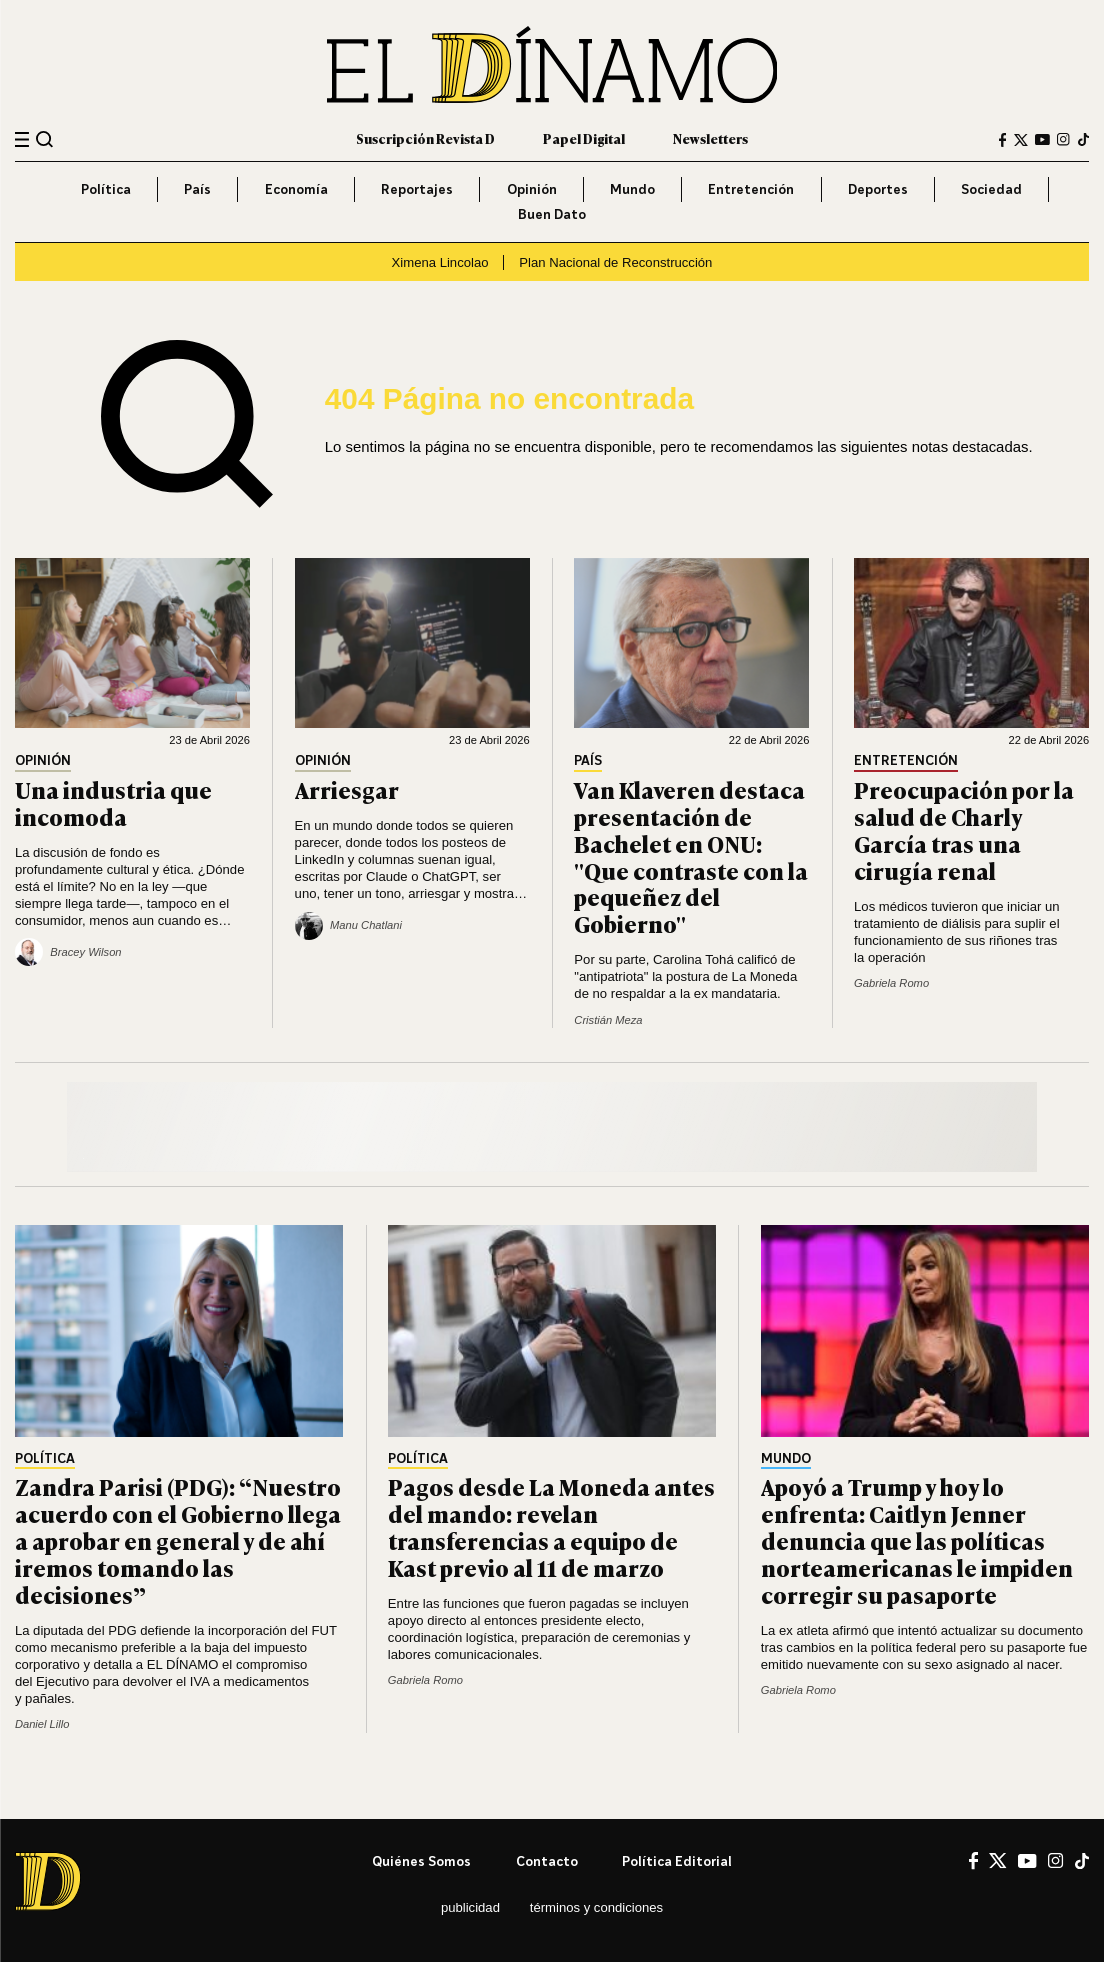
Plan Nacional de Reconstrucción (615, 262)
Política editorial (677, 1861)
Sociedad (991, 189)
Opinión (532, 189)
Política (106, 189)
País (197, 189)
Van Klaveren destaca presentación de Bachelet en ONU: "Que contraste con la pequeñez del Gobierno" (691, 856)
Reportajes (417, 189)
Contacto (547, 1861)
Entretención (751, 189)
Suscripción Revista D (425, 138)
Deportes (878, 189)
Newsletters (710, 138)
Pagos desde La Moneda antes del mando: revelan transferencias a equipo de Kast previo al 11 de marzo (551, 1526)
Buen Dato (552, 214)
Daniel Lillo (42, 1724)
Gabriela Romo (891, 983)
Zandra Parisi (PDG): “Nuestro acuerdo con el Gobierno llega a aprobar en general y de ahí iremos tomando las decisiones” (178, 1540)
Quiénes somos (421, 1861)
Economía (296, 189)
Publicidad (470, 1907)
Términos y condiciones (596, 1907)
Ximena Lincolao (440, 262)
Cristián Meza (608, 1020)
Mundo (632, 189)
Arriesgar (347, 789)
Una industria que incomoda (113, 803)
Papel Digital (584, 138)
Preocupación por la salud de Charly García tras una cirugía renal (964, 829)
